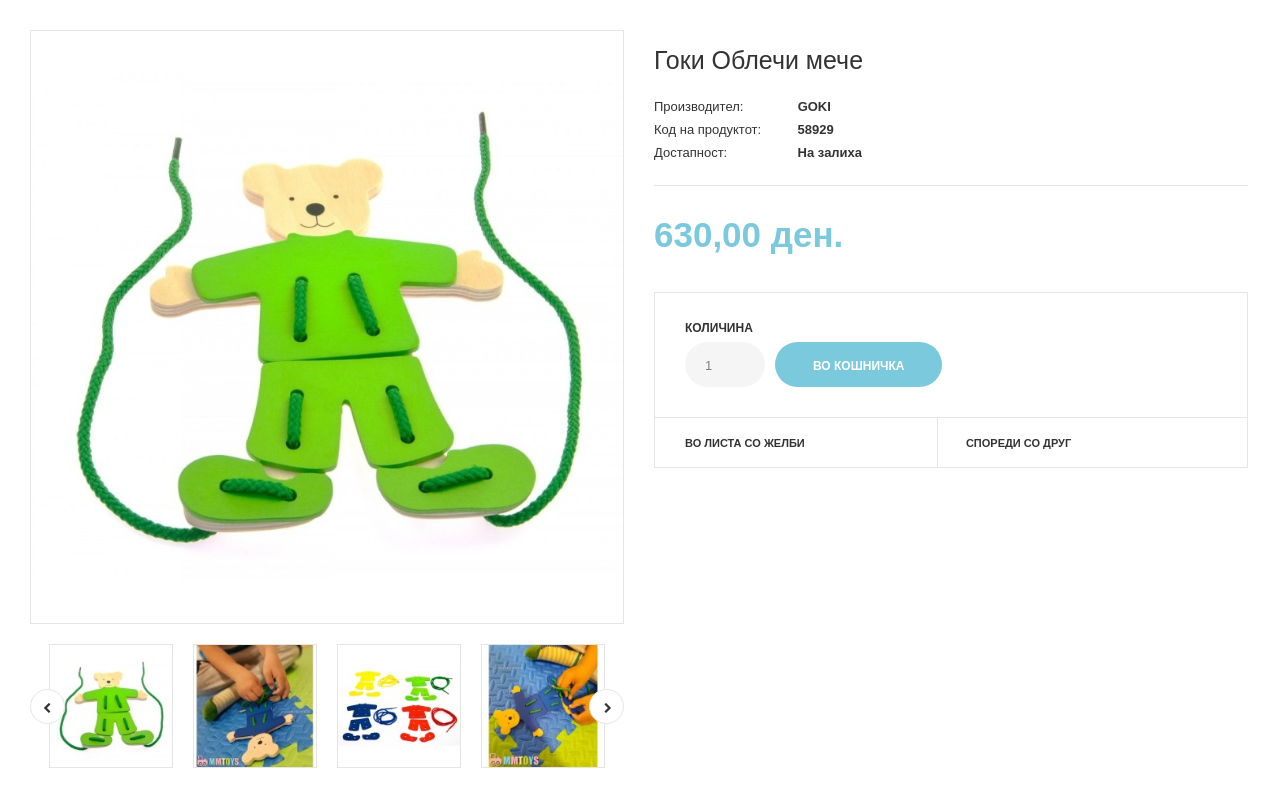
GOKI (814, 106)
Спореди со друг (1018, 443)
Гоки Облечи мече (758, 60)
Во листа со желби (745, 443)
